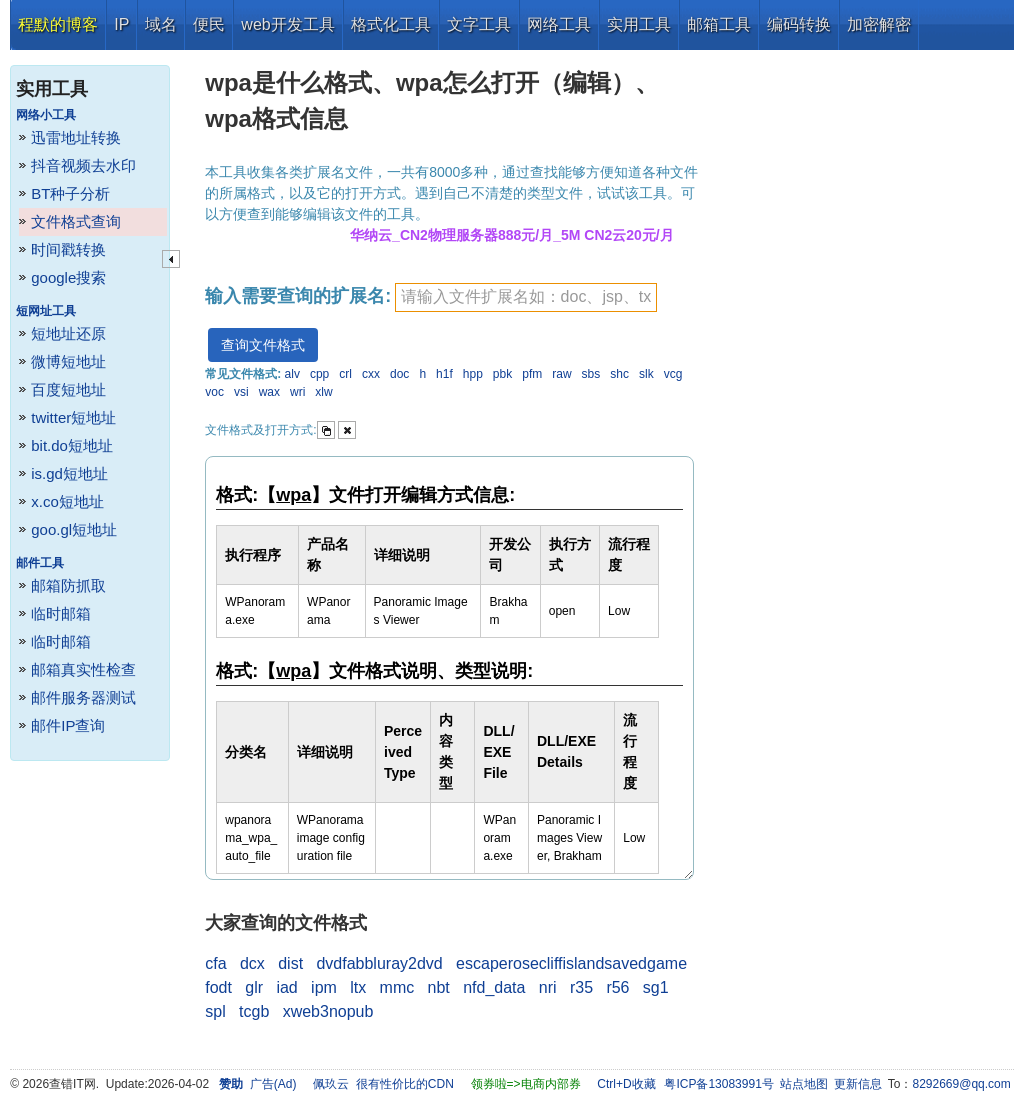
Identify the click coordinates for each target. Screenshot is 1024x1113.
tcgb (254, 1011)
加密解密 (879, 24)
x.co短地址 (67, 501)
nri (548, 987)
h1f (444, 374)
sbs (591, 374)
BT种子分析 (70, 193)
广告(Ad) (273, 1084)
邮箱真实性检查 (83, 669)
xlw (323, 392)
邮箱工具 (719, 24)
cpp (319, 374)
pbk (502, 374)
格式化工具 (391, 24)
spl (215, 1011)
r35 (581, 987)
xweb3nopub (328, 1011)
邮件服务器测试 (83, 697)
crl (345, 374)
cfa (215, 963)
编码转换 (799, 24)
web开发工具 (287, 24)
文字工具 (479, 24)
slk (646, 374)
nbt (439, 987)
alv (292, 374)
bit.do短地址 (72, 445)
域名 (161, 24)
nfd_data (494, 987)
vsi (241, 392)
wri (297, 392)
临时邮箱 (61, 613)
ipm (324, 987)
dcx (252, 963)
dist (290, 963)
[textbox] (526, 297)
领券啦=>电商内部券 (526, 1084)
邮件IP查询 (68, 725)
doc (399, 374)
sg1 (656, 987)
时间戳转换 (68, 249)
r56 (617, 987)
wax (269, 392)
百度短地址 (68, 389)
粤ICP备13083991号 (718, 1084)
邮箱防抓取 (68, 585)
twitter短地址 (73, 417)
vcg (673, 374)
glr (254, 987)
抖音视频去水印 (83, 165)
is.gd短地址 (69, 473)
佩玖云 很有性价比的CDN (383, 1084)
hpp (473, 374)
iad (286, 987)
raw (561, 374)
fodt (218, 987)
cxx (371, 374)
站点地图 (804, 1084)
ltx (358, 987)
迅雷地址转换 (76, 137)
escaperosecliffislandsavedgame (571, 963)
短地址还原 (68, 333)
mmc (397, 987)
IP (121, 24)
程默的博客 (58, 24)
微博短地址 (68, 361)
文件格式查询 (76, 221)
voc (214, 392)
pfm (532, 374)
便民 (209, 24)
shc (619, 374)
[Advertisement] (859, 350)
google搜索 (68, 277)
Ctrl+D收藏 (626, 1084)
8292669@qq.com (962, 1084)
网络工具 (559, 24)
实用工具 (639, 24)
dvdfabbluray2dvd (379, 963)
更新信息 (858, 1084)
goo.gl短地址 (74, 529)
